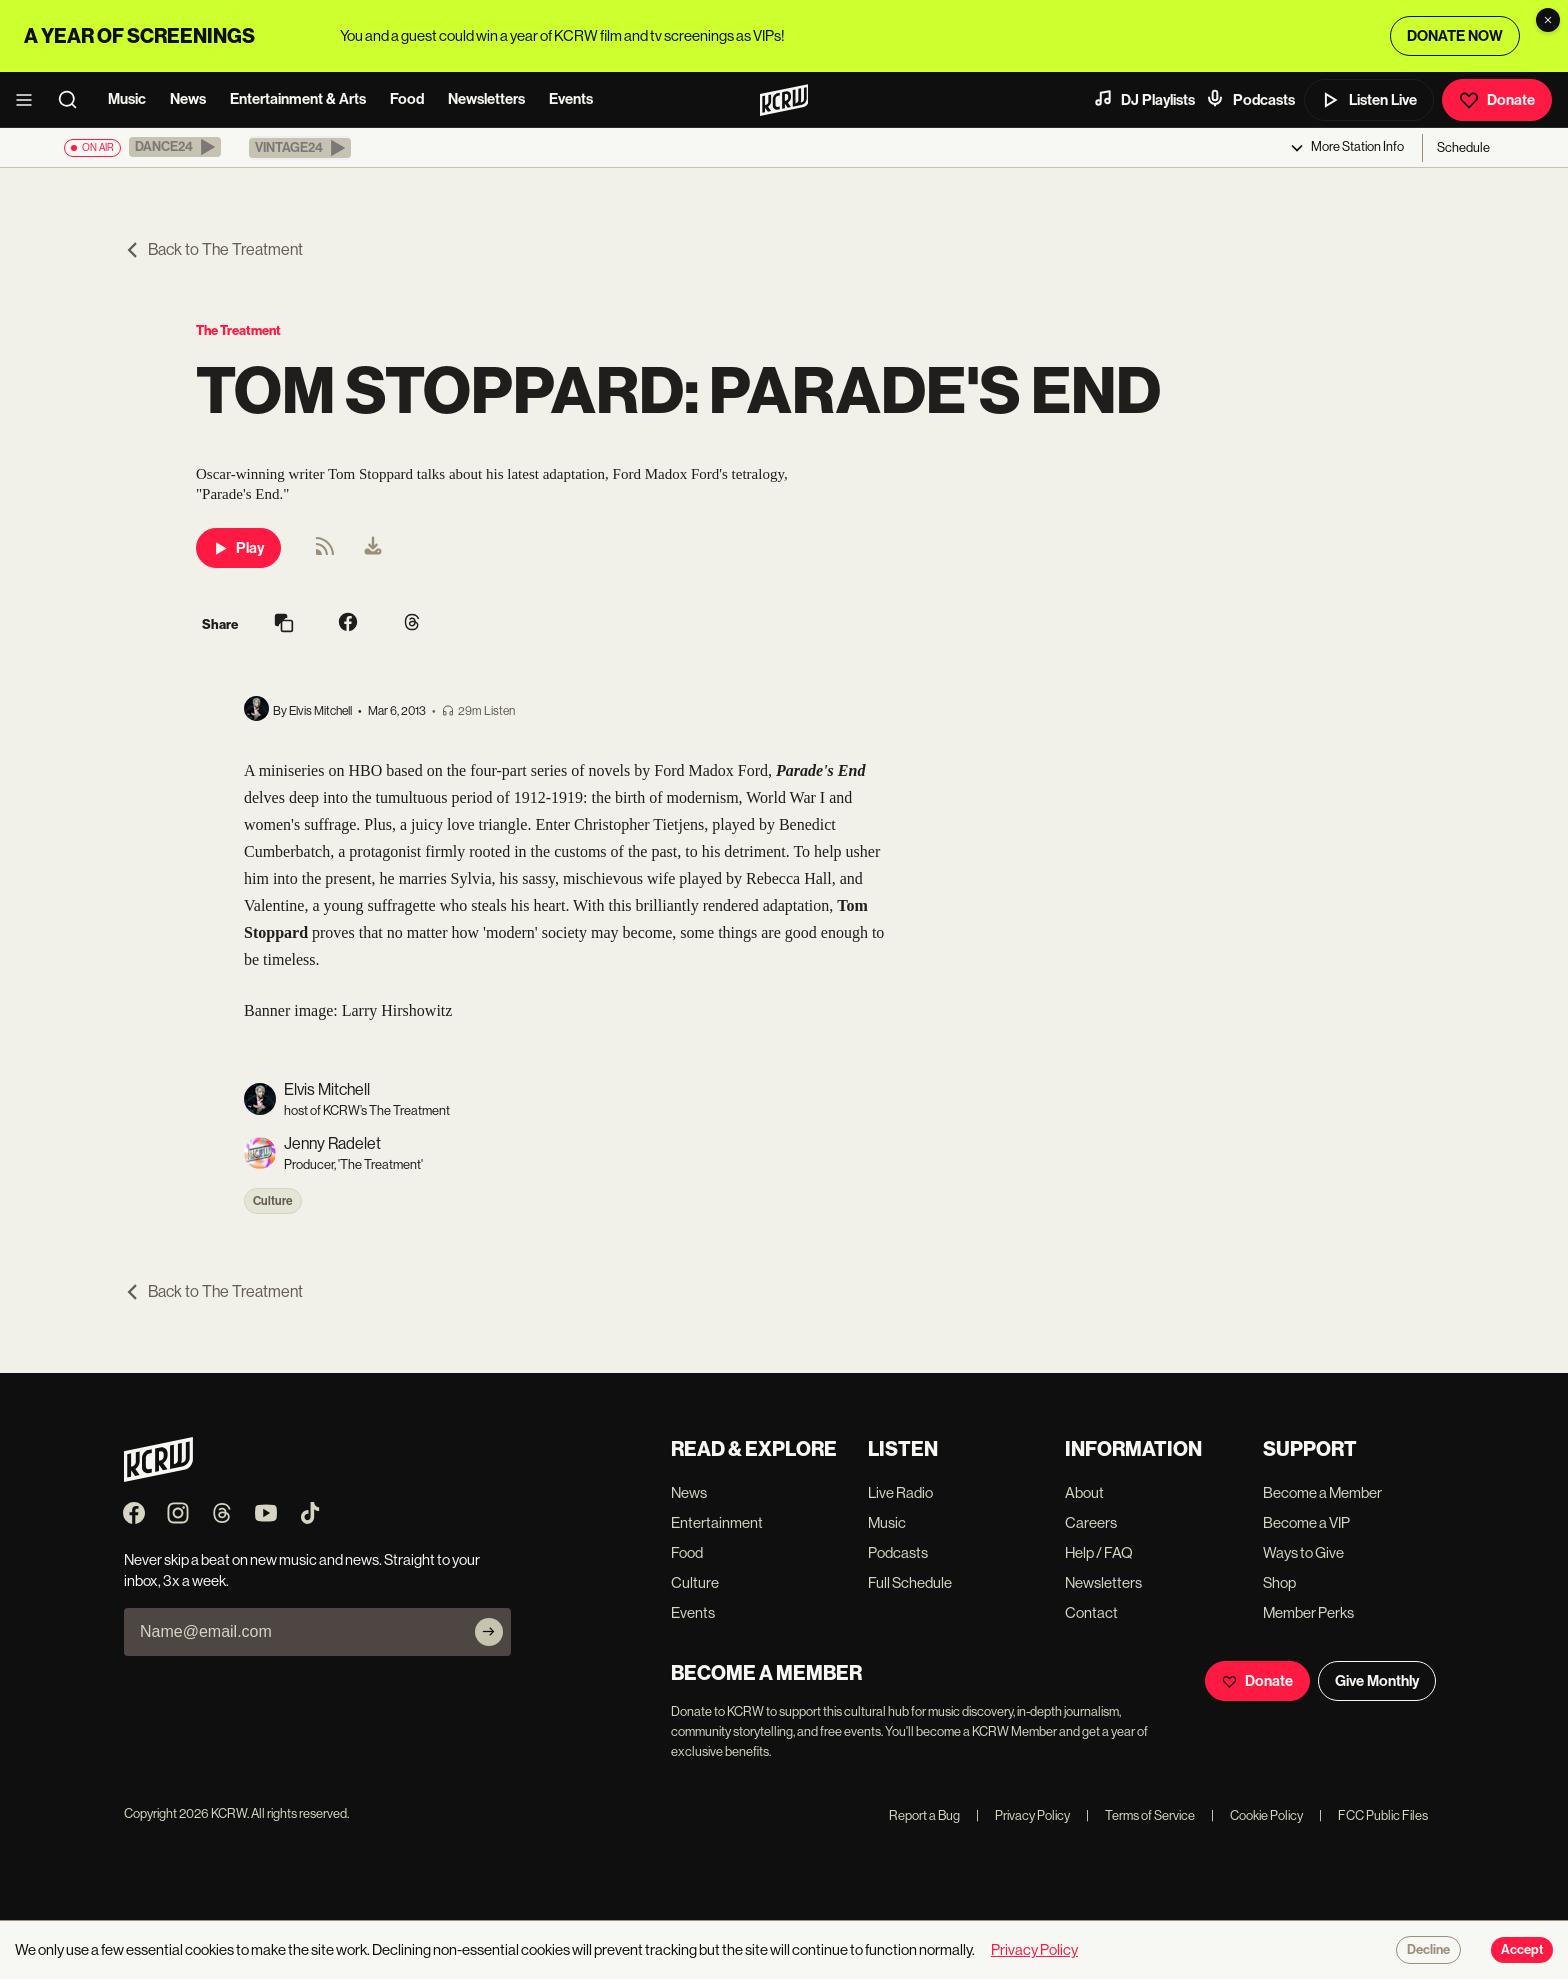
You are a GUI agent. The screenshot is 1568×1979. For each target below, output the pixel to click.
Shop (1279, 1582)
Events (571, 99)
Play (238, 548)
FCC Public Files (1373, 1815)
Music (127, 99)
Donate (1497, 100)
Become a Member (1322, 1492)
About (1084, 1492)
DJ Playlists (1144, 99)
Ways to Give (1303, 1552)
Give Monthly (1377, 1681)
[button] (175, 147)
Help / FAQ (1099, 1552)
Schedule (1463, 147)
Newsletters (486, 99)
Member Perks (1308, 1612)
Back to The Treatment (213, 249)
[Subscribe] (489, 1632)
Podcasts (1250, 99)
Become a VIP (1306, 1522)
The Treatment (238, 330)
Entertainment (717, 1522)
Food (407, 99)
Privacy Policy (1023, 1815)
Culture (273, 1201)
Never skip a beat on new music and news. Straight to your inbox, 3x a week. (302, 1570)
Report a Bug (924, 1815)
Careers (1091, 1522)
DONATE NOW (1455, 36)
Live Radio (900, 1492)
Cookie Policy (1257, 1815)
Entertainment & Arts (298, 99)
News (188, 99)
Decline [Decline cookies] (1428, 1950)
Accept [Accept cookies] (1522, 1950)
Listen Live (1369, 100)
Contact (1091, 1612)
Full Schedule (910, 1582)
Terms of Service (1140, 1815)
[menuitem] (373, 548)
